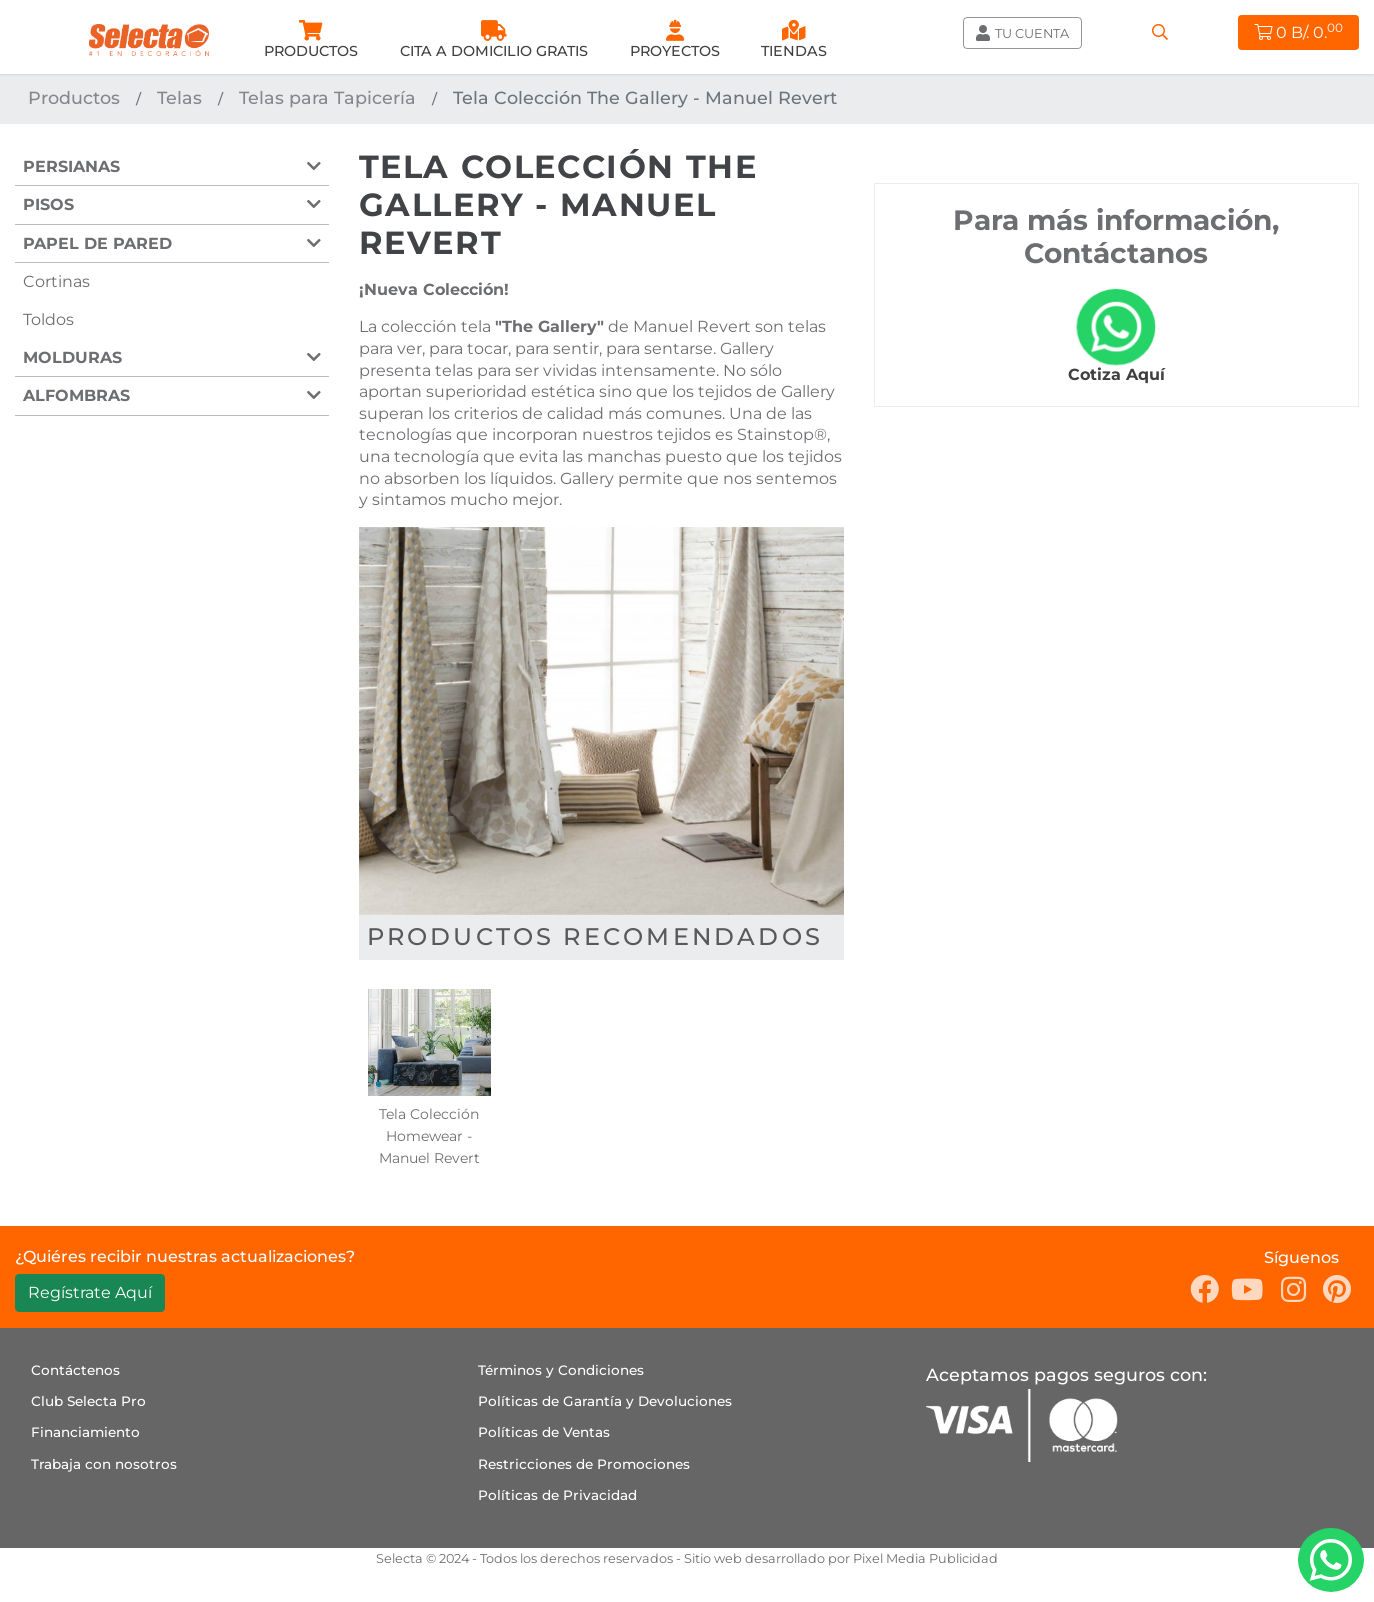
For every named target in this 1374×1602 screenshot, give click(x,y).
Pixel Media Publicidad (925, 1558)
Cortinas (56, 281)
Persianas (71, 166)
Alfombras (76, 395)
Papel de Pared (97, 243)
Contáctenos (75, 1370)
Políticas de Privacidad (557, 1495)
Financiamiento (85, 1432)
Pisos (48, 204)
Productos (74, 97)
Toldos (48, 319)
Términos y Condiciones (561, 1370)
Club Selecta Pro (88, 1401)
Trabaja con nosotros (104, 1464)
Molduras (72, 357)
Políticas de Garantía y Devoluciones (605, 1401)
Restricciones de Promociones (584, 1464)
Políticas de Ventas (544, 1432)
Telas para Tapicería (327, 97)
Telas (179, 97)
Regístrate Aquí (90, 1292)
